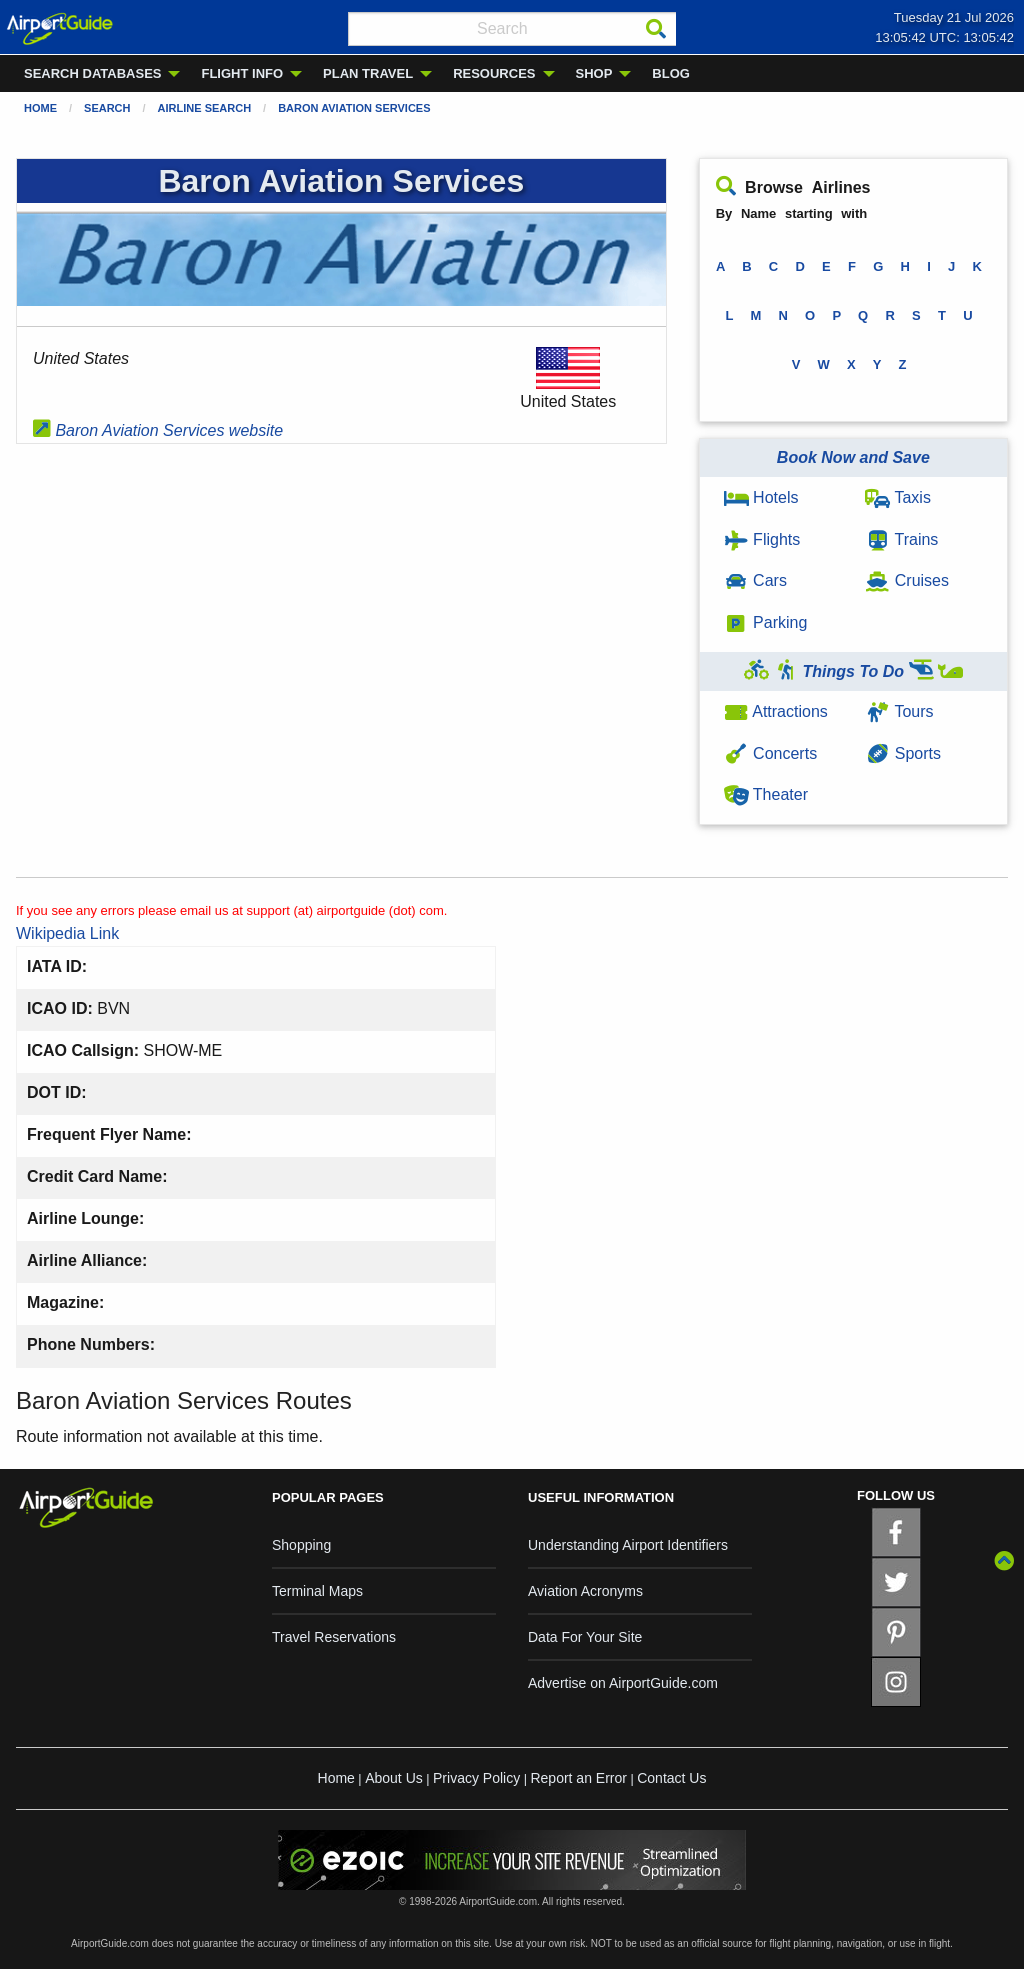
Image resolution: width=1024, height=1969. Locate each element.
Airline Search (205, 108)
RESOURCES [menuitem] (494, 73)
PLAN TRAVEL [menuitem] (368, 73)
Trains (901, 539)
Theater (766, 794)
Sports (903, 753)
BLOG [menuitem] (671, 73)
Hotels (761, 497)
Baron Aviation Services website (158, 430)
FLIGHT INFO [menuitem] (242, 73)
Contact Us (671, 1778)
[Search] (656, 29)
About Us (394, 1778)
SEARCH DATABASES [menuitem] (92, 73)
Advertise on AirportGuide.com (623, 1683)
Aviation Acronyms (585, 1591)
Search (107, 108)
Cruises (907, 580)
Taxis (898, 497)
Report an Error (578, 1778)
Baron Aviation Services (354, 108)
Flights (762, 539)
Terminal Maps (317, 1591)
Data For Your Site (585, 1637)
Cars (755, 580)
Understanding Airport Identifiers (628, 1545)
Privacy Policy (476, 1778)
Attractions (776, 711)
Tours (899, 711)
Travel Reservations (334, 1637)
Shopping (301, 1545)
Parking (766, 622)
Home (40, 108)
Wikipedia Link (67, 933)
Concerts (770, 753)
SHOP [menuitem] (594, 73)
